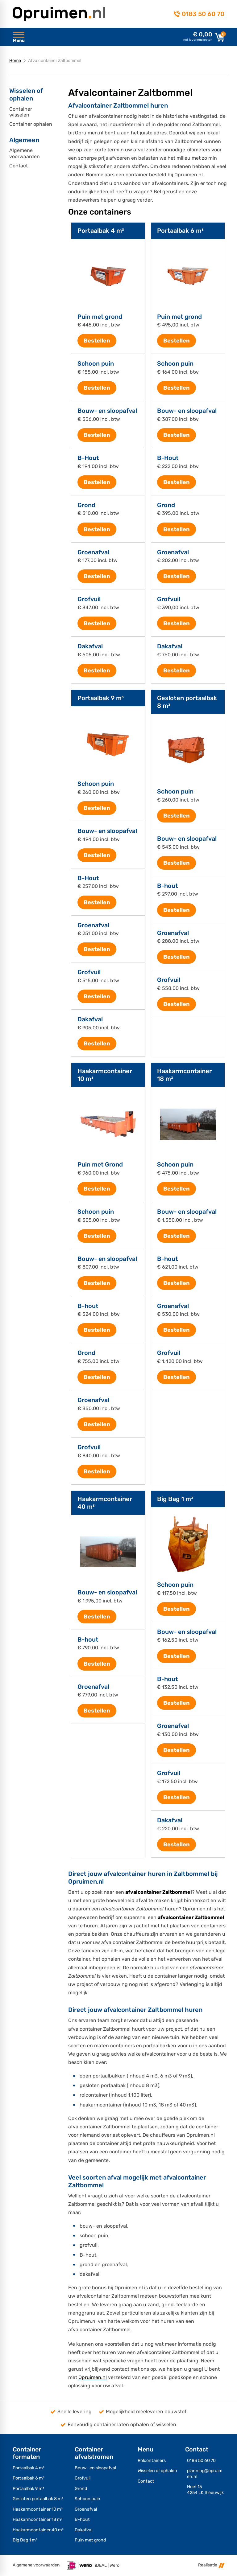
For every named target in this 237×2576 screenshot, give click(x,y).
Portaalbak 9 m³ (100, 698)
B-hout (167, 885)
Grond (86, 505)
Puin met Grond (100, 1164)
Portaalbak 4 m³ (100, 230)
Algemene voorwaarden (24, 153)
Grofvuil (89, 599)
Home (15, 60)
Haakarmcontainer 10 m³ (38, 2509)
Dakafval (90, 646)
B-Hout (88, 457)
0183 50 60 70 (203, 14)
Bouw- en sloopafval (107, 410)
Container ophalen (30, 124)
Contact (18, 166)
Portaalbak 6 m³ (180, 230)
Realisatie (211, 2565)
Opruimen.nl (92, 2377)
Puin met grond (99, 316)
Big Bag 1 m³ (175, 1499)
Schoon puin (95, 363)
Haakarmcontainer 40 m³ (38, 2530)
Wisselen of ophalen (157, 2470)
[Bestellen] (96, 340)
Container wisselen (20, 112)
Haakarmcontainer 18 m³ (38, 2519)
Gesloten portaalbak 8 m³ (38, 2498)
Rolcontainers (152, 2460)
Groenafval (93, 552)
